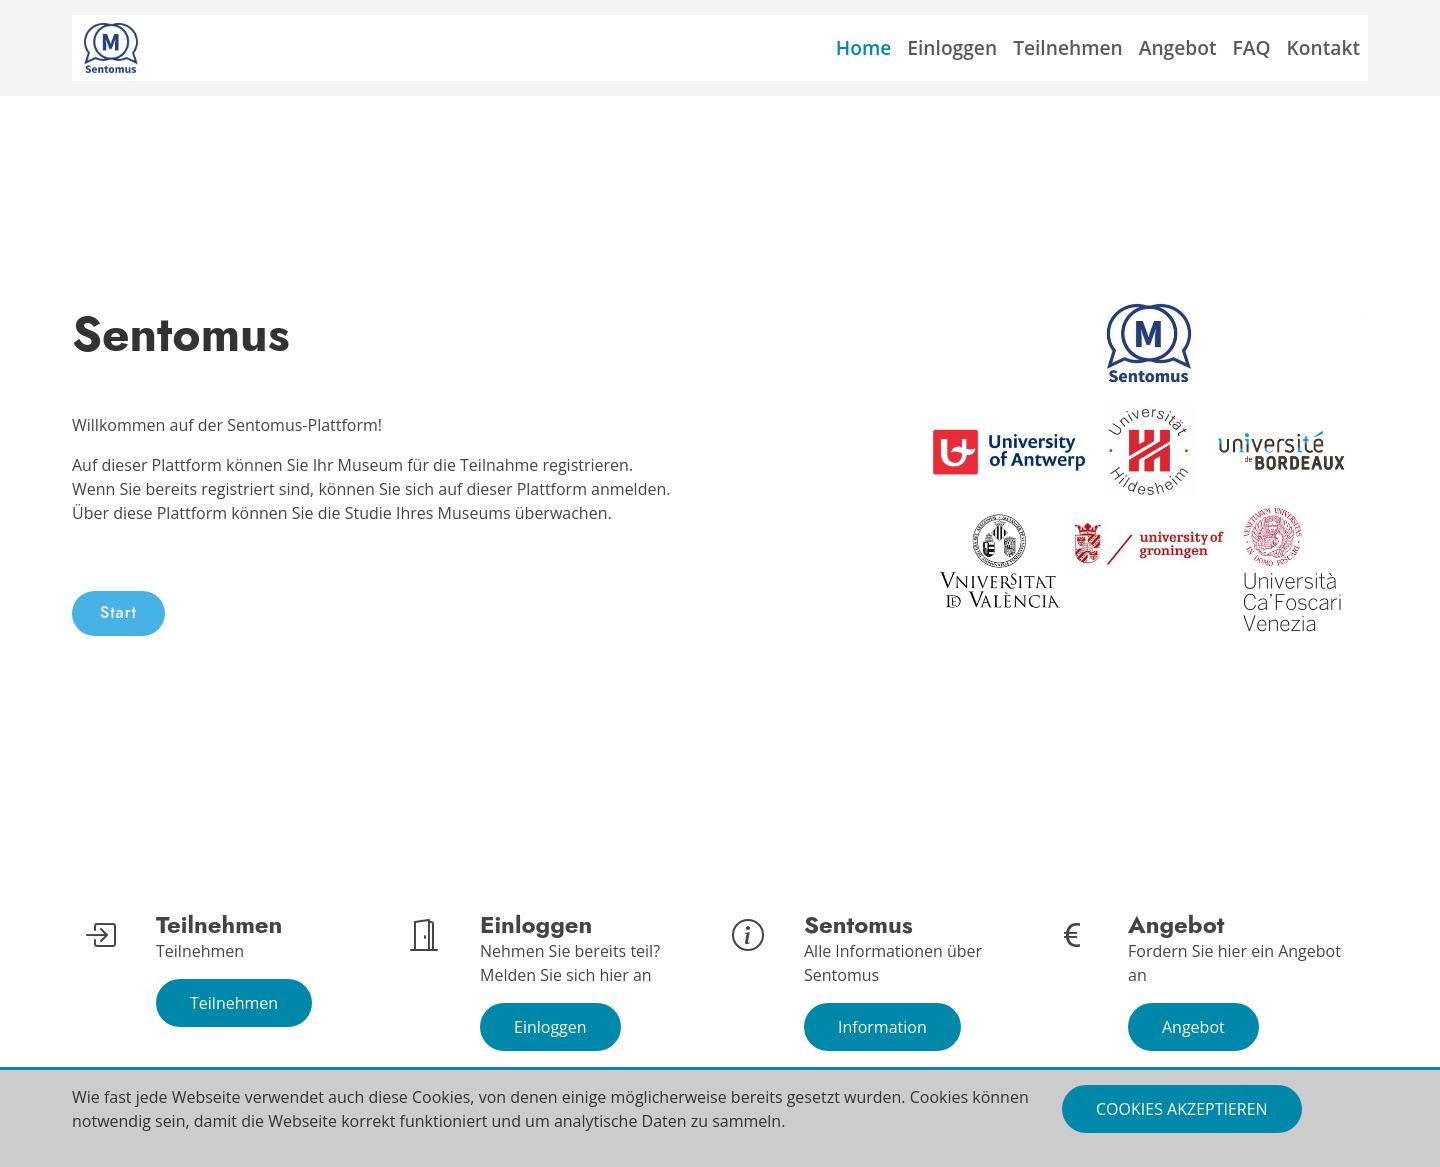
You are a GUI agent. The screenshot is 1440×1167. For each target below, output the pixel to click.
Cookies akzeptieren (1182, 1109)
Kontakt (1323, 47)
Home (864, 47)
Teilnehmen (1068, 47)
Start (118, 612)
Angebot (1178, 47)
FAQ (1252, 47)
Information (882, 1027)
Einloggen (952, 47)
